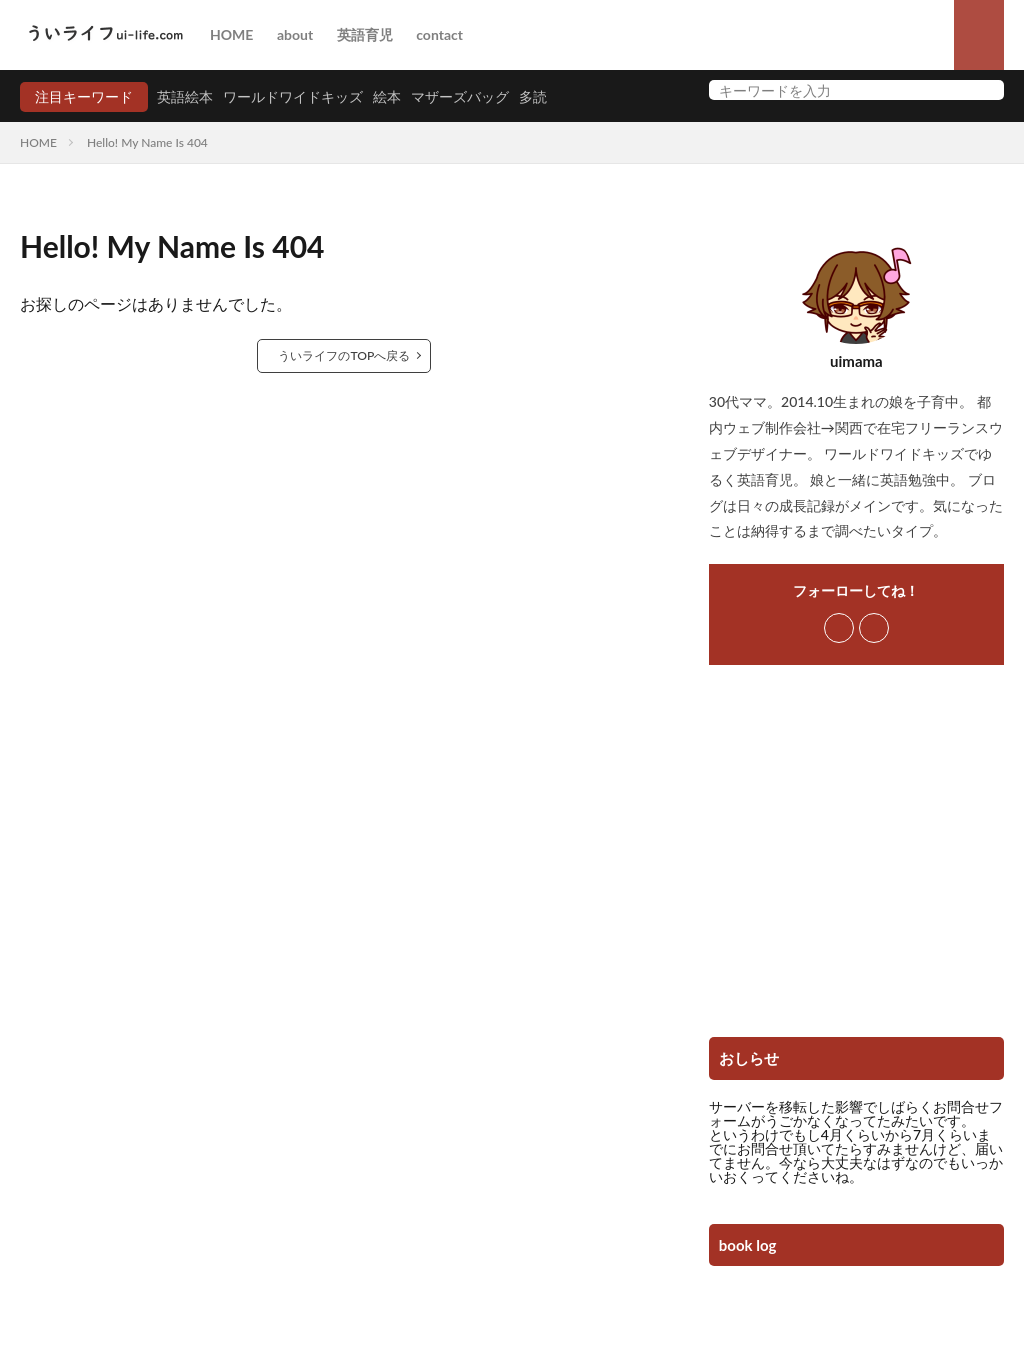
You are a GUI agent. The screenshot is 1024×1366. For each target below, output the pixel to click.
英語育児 (365, 34)
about (295, 34)
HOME (231, 34)
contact (439, 34)
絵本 (387, 96)
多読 (533, 96)
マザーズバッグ (460, 96)
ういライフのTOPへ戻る (345, 355)
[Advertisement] (856, 858)
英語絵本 (185, 96)
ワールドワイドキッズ (293, 96)
